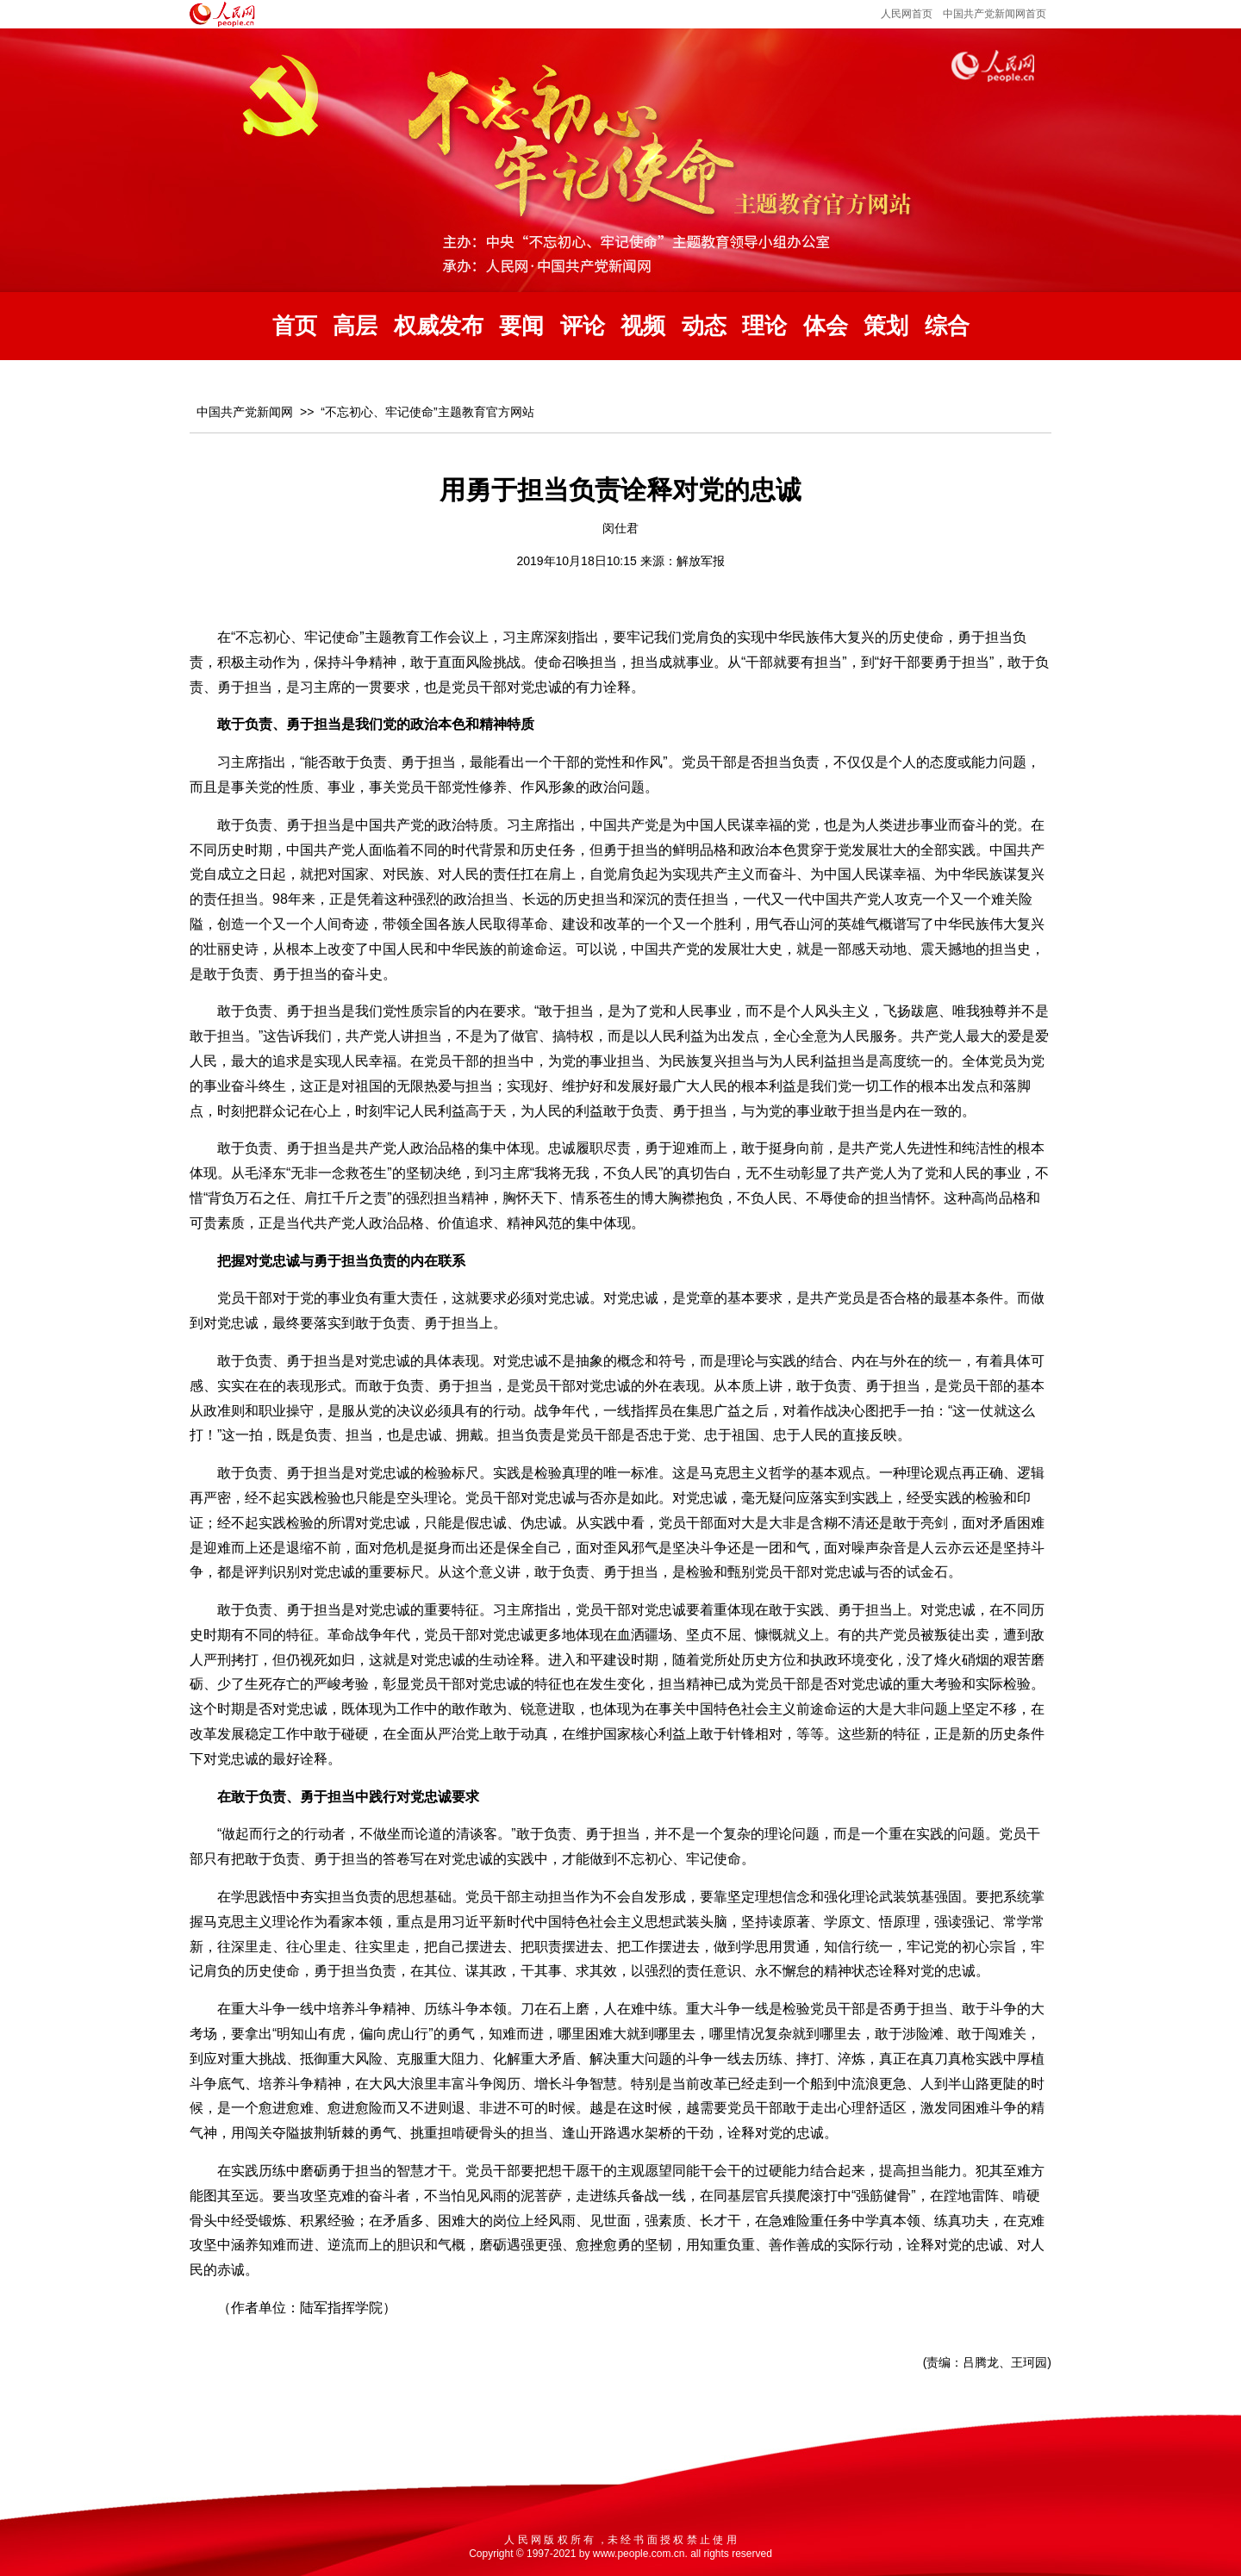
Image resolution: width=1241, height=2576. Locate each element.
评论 (582, 326)
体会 (825, 326)
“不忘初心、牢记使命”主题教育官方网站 (427, 412)
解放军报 (701, 561)
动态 (704, 326)
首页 (294, 326)
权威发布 (438, 326)
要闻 (521, 326)
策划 (886, 326)
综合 (947, 326)
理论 (764, 326)
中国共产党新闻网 (244, 412)
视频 (642, 326)
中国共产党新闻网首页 (994, 14)
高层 (355, 326)
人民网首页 (906, 14)
